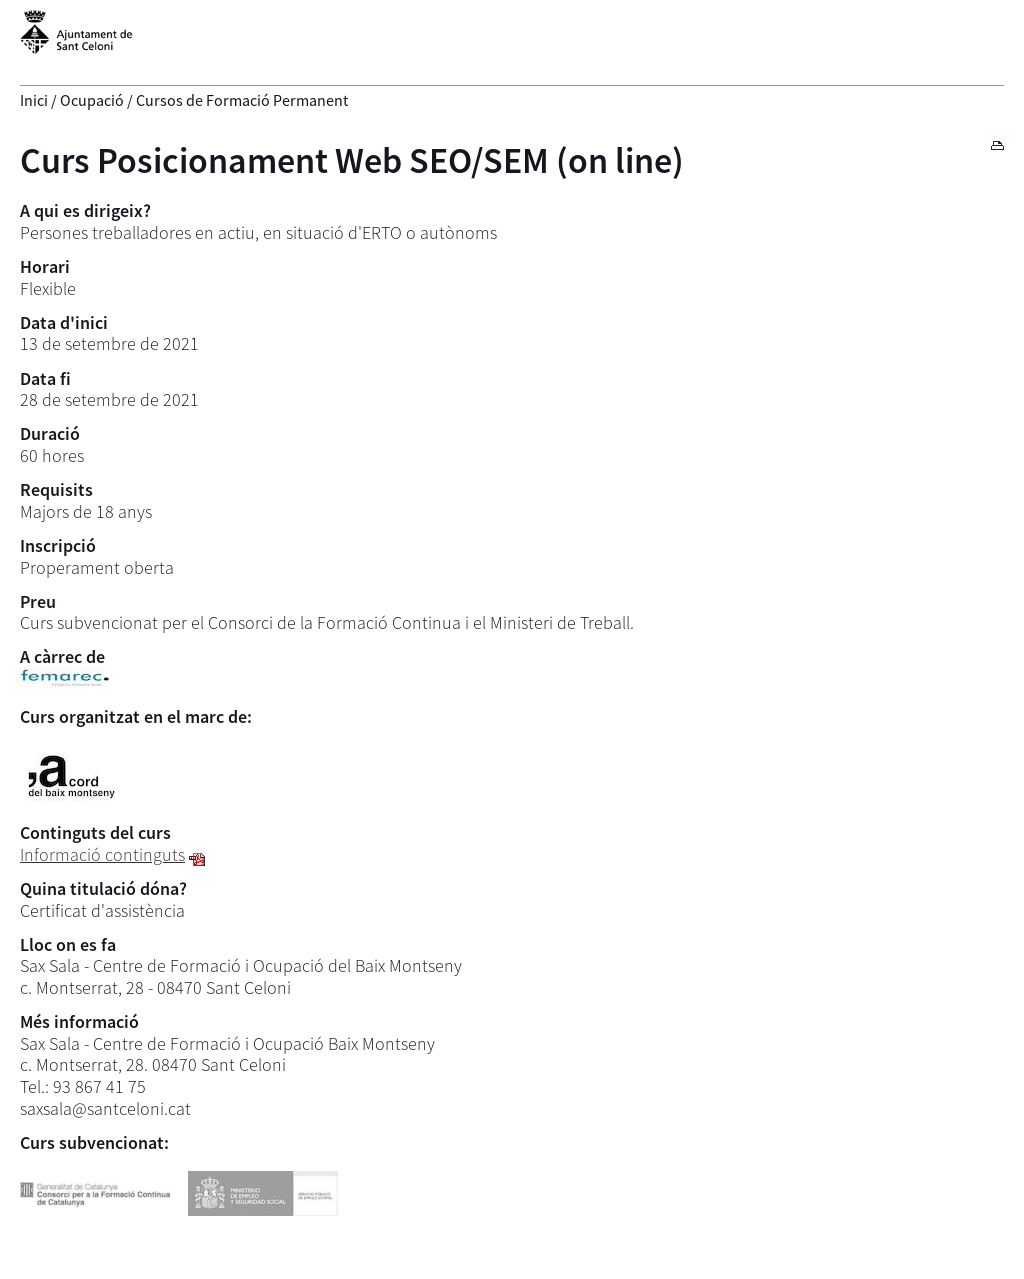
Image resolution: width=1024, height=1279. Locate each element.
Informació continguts (102, 854)
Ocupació (92, 100)
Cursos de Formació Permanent (242, 100)
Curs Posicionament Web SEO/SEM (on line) (352, 160)
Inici (34, 100)
